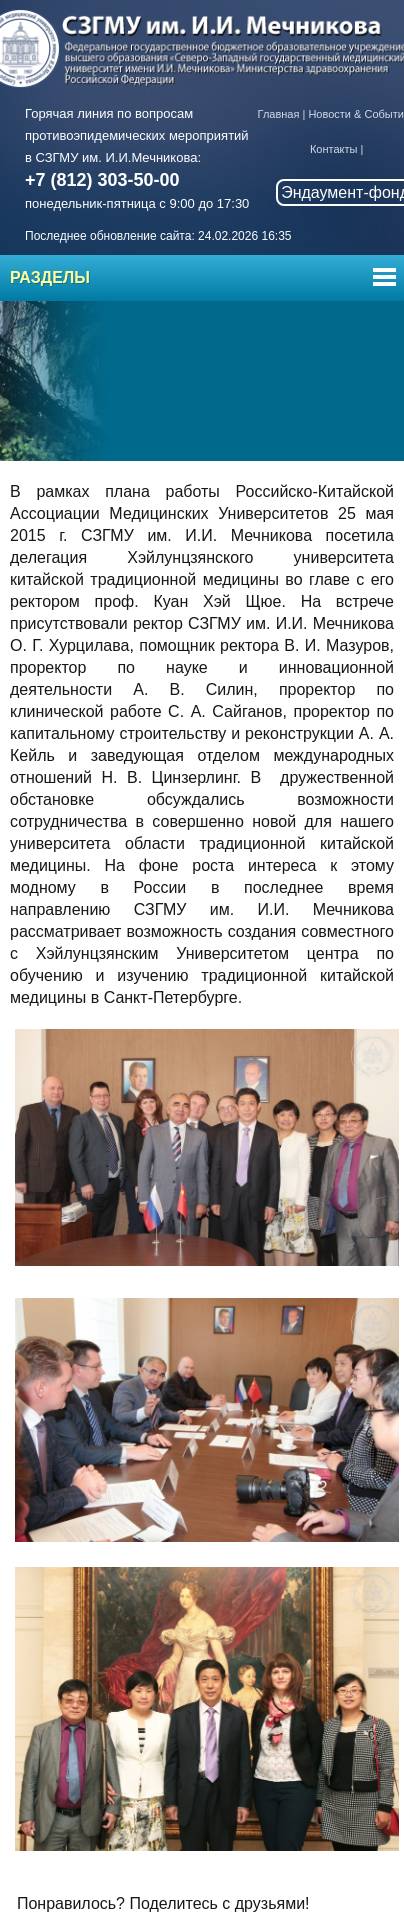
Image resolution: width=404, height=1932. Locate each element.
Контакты (334, 149)
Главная (279, 114)
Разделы (50, 277)
